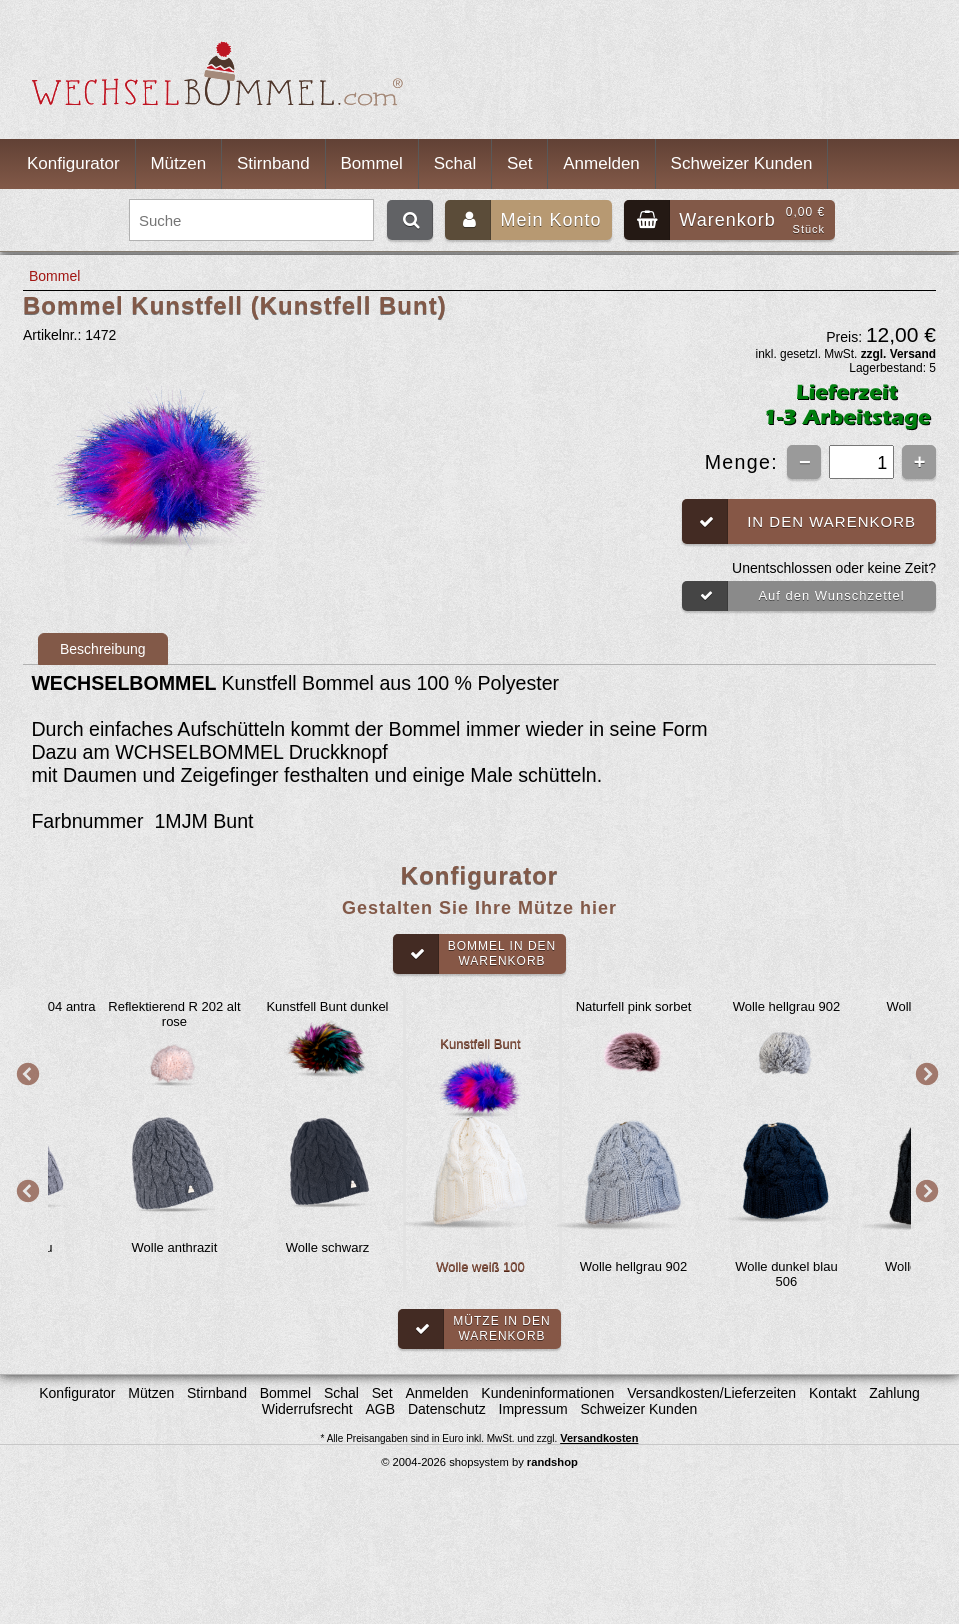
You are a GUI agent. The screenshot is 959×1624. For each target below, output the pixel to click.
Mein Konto (523, 220)
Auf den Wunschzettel (793, 596)
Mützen (178, 163)
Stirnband (273, 163)
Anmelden (601, 163)
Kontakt (832, 1393)
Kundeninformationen (547, 1393)
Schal (455, 163)
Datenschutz (447, 1409)
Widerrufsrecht (307, 1409)
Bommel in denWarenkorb (475, 954)
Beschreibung (103, 649)
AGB (381, 1409)
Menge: (745, 462)
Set (520, 163)
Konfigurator (73, 163)
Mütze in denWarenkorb (474, 1329)
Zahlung (894, 1393)
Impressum (533, 1409)
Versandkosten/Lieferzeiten (711, 1393)
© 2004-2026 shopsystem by (479, 1462)
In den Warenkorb (799, 521)
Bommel (372, 163)
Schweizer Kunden (742, 163)
